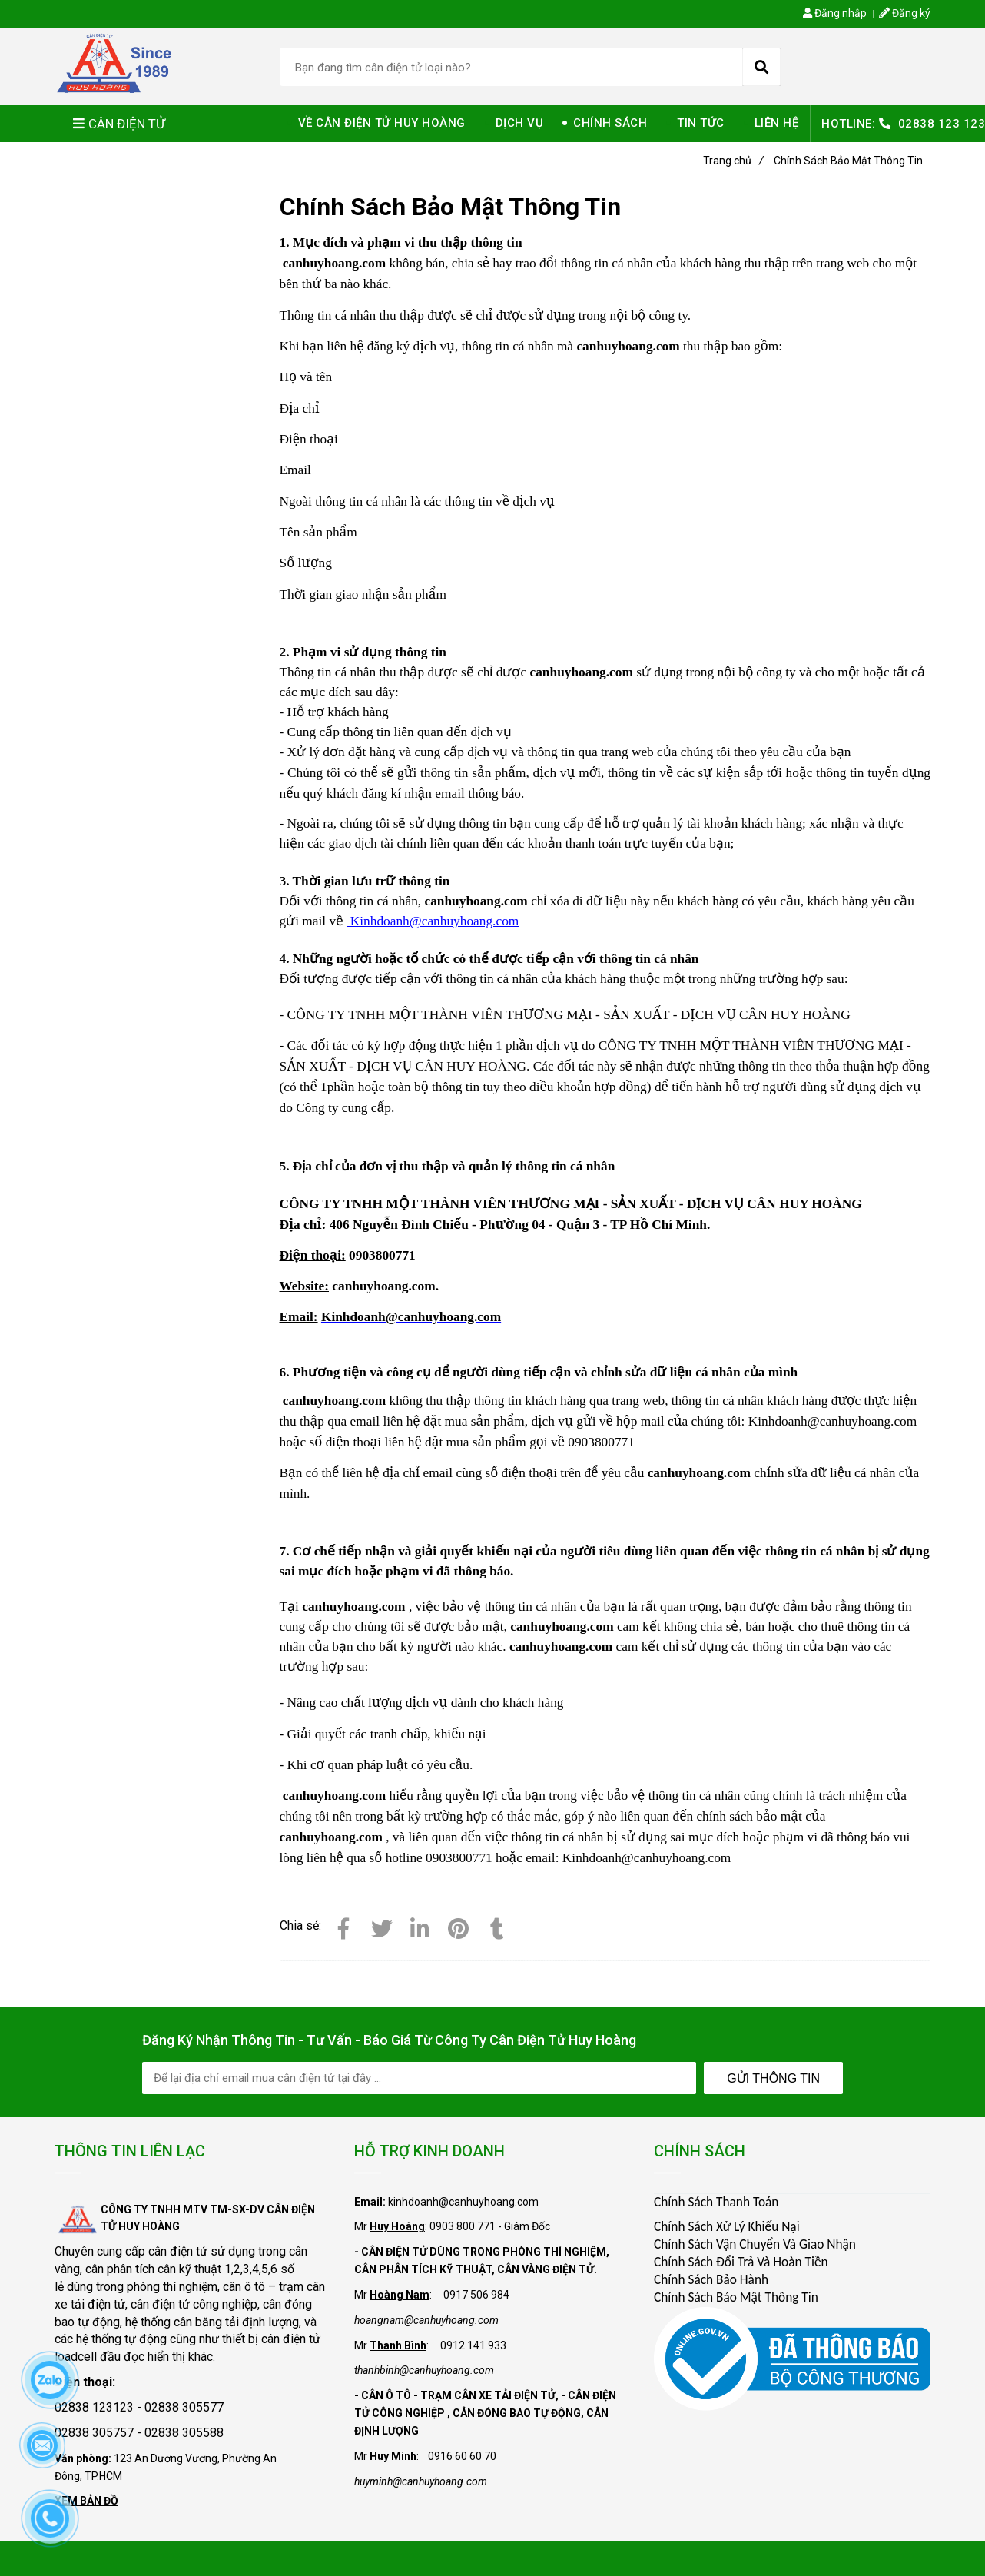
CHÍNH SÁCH (610, 123)
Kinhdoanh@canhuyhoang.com (433, 921)
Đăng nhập (835, 13)
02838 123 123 (942, 124)
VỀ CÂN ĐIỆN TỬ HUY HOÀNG (382, 123)
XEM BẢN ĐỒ (86, 2501)
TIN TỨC (701, 123)
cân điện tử (177, 2251)
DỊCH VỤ (520, 123)
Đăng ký (904, 13)
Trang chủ (733, 160)
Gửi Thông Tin (773, 2078)
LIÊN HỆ (777, 123)
